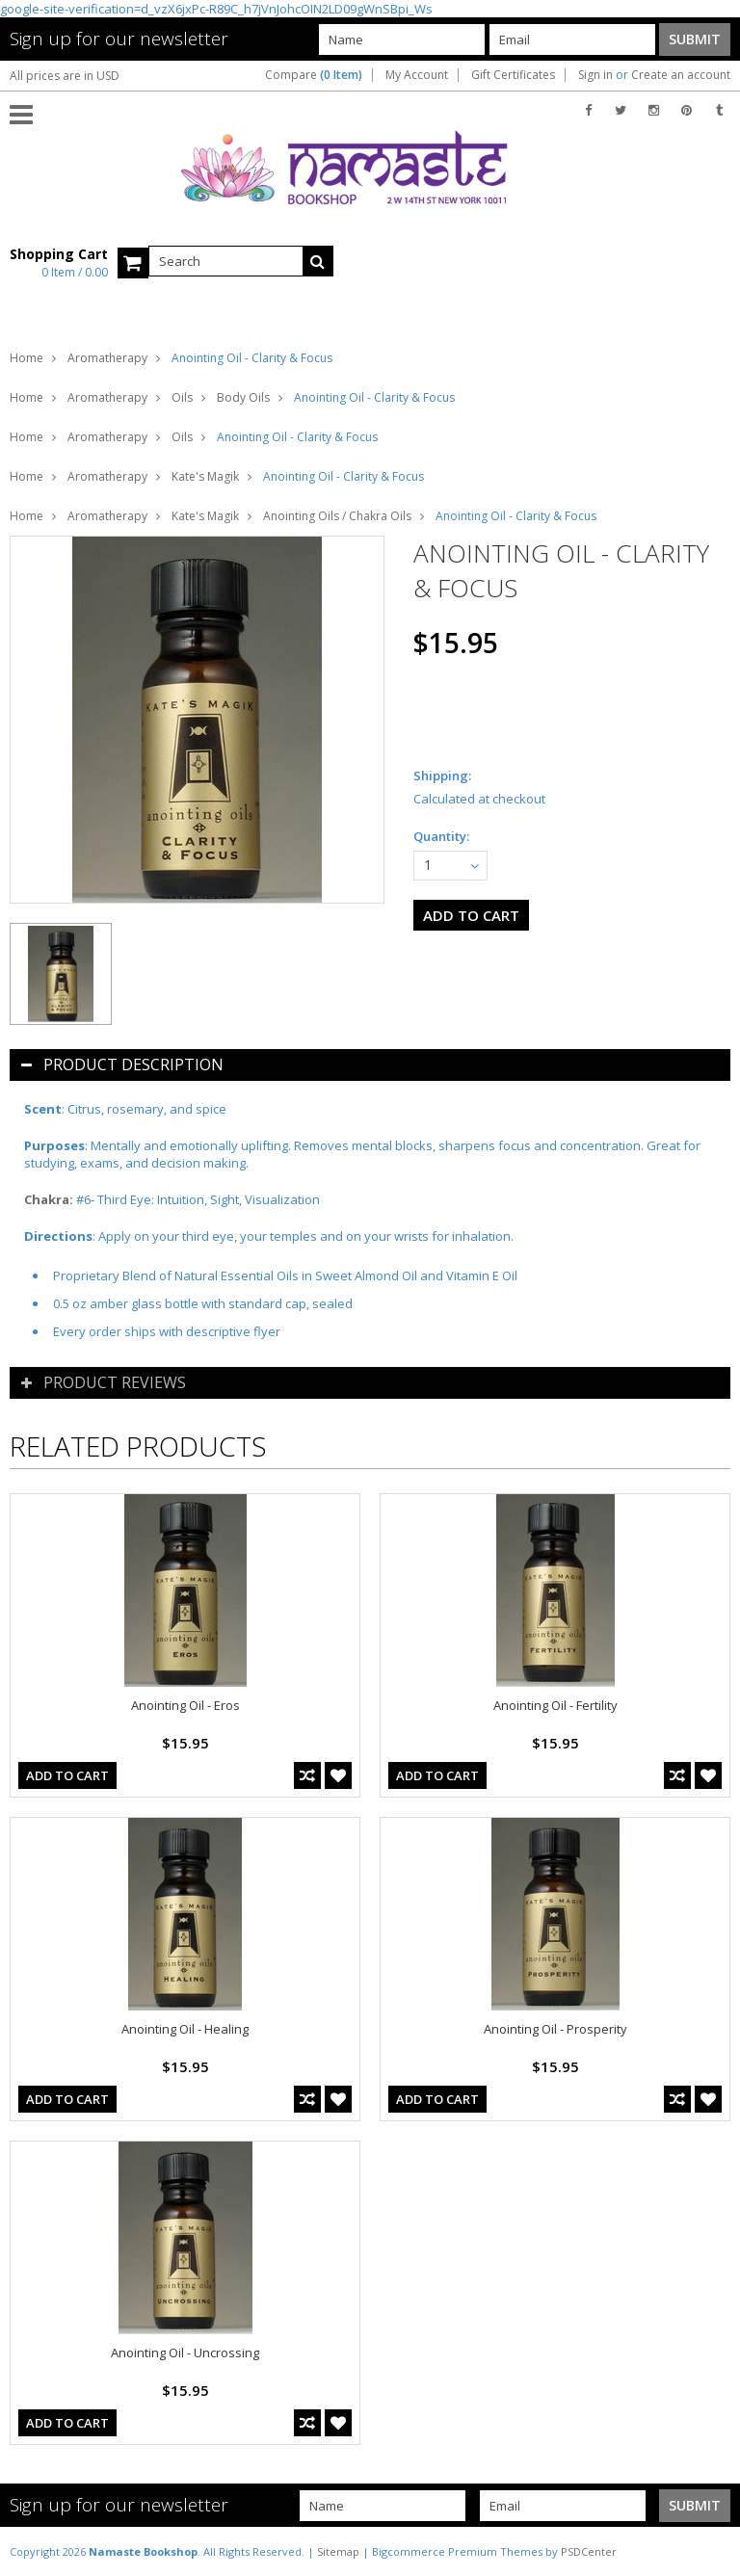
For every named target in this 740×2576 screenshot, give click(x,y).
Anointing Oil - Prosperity (555, 2028)
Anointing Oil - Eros (185, 1705)
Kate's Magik (205, 476)
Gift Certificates (513, 75)
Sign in (595, 75)
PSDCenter (589, 2551)
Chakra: (48, 1199)
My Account (416, 75)
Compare (313, 75)
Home (26, 358)
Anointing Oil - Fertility (555, 1705)
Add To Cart (67, 1775)
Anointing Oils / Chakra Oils (337, 516)
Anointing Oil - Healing (185, 2028)
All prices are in (64, 75)
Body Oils (243, 397)
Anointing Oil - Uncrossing (185, 2352)
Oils (182, 397)
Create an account (680, 75)
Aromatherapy (107, 358)
